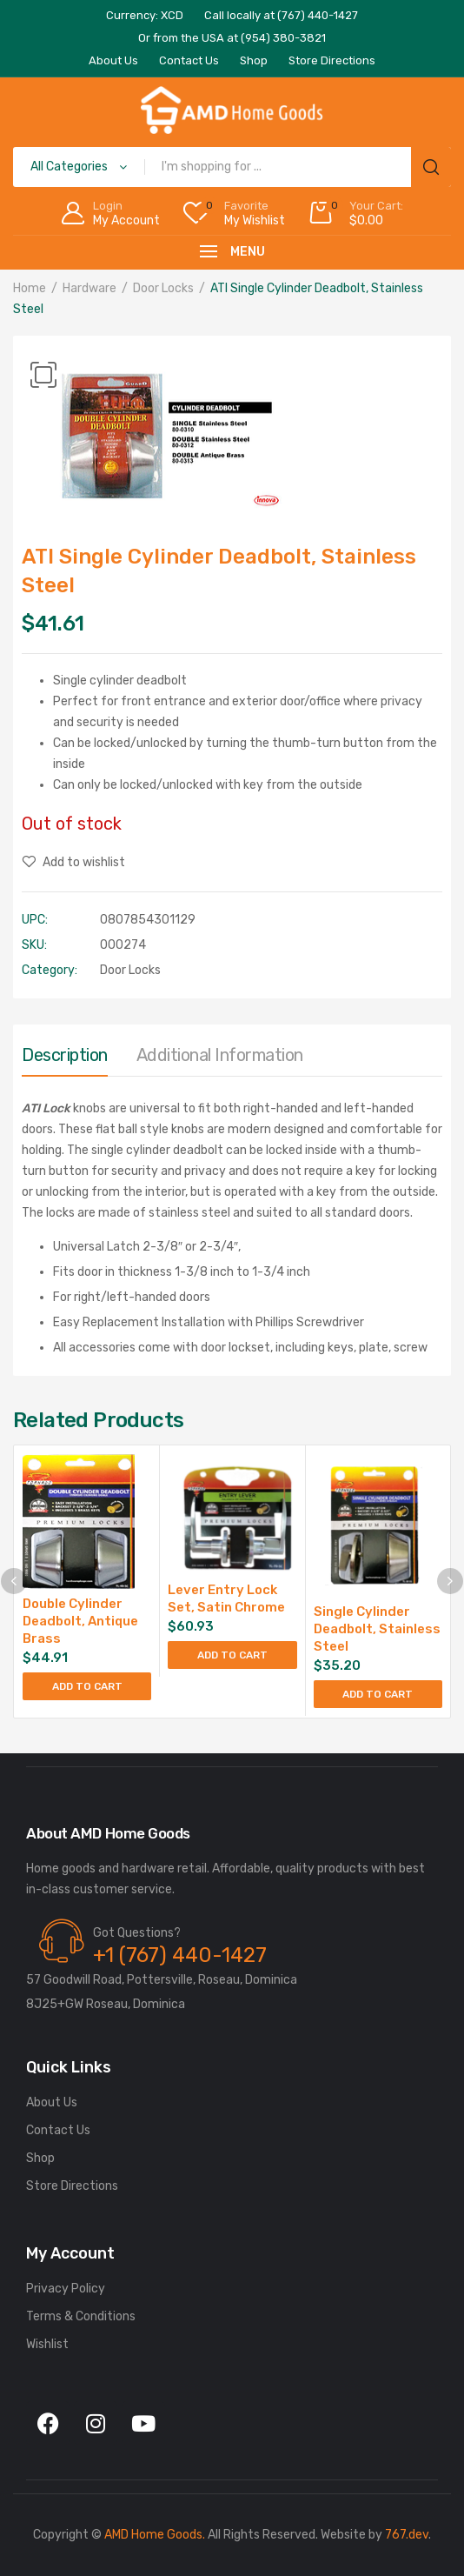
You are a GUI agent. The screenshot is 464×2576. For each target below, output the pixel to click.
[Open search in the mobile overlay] (232, 167)
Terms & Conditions (81, 2316)
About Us (51, 2102)
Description (65, 1054)
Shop (40, 2158)
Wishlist (47, 2344)
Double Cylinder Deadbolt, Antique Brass (80, 1621)
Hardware (89, 288)
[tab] (65, 1059)
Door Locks (163, 288)
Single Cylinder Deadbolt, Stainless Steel (377, 1629)
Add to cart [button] (87, 1686)
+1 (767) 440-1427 (180, 1955)
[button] (43, 375)
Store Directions (72, 2186)
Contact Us (58, 2130)
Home (29, 288)
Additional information (219, 1054)
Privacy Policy (65, 2288)
